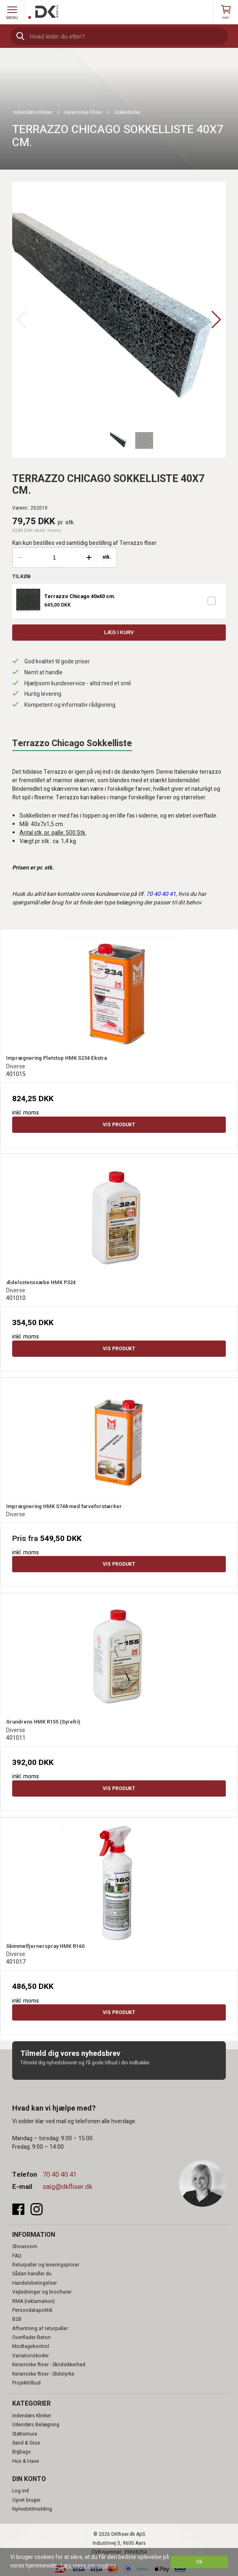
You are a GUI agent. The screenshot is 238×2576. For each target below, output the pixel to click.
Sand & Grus (26, 2443)
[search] (119, 36)
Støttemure (24, 2434)
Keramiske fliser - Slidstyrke (43, 2374)
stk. (106, 557)
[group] (119, 320)
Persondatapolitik (32, 2310)
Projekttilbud (26, 2383)
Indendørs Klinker (31, 2415)
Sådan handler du (32, 2273)
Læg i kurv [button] (119, 632)
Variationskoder (30, 2355)
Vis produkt (119, 1124)
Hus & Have (25, 2461)
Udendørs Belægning (35, 2424)
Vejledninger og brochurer (41, 2292)
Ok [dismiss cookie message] (199, 2561)
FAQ (17, 2256)
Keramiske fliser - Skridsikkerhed (48, 2364)
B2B (17, 2319)
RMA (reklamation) (33, 2301)
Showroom (24, 2246)
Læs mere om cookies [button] (88, 2565)
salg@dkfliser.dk (67, 2187)
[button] (216, 320)
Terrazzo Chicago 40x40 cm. (79, 597)
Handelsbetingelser (34, 2283)
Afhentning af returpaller (40, 2328)
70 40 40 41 (60, 2174)
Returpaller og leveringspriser (45, 2264)
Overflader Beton (31, 2337)
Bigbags (21, 2451)
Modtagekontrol (30, 2346)
